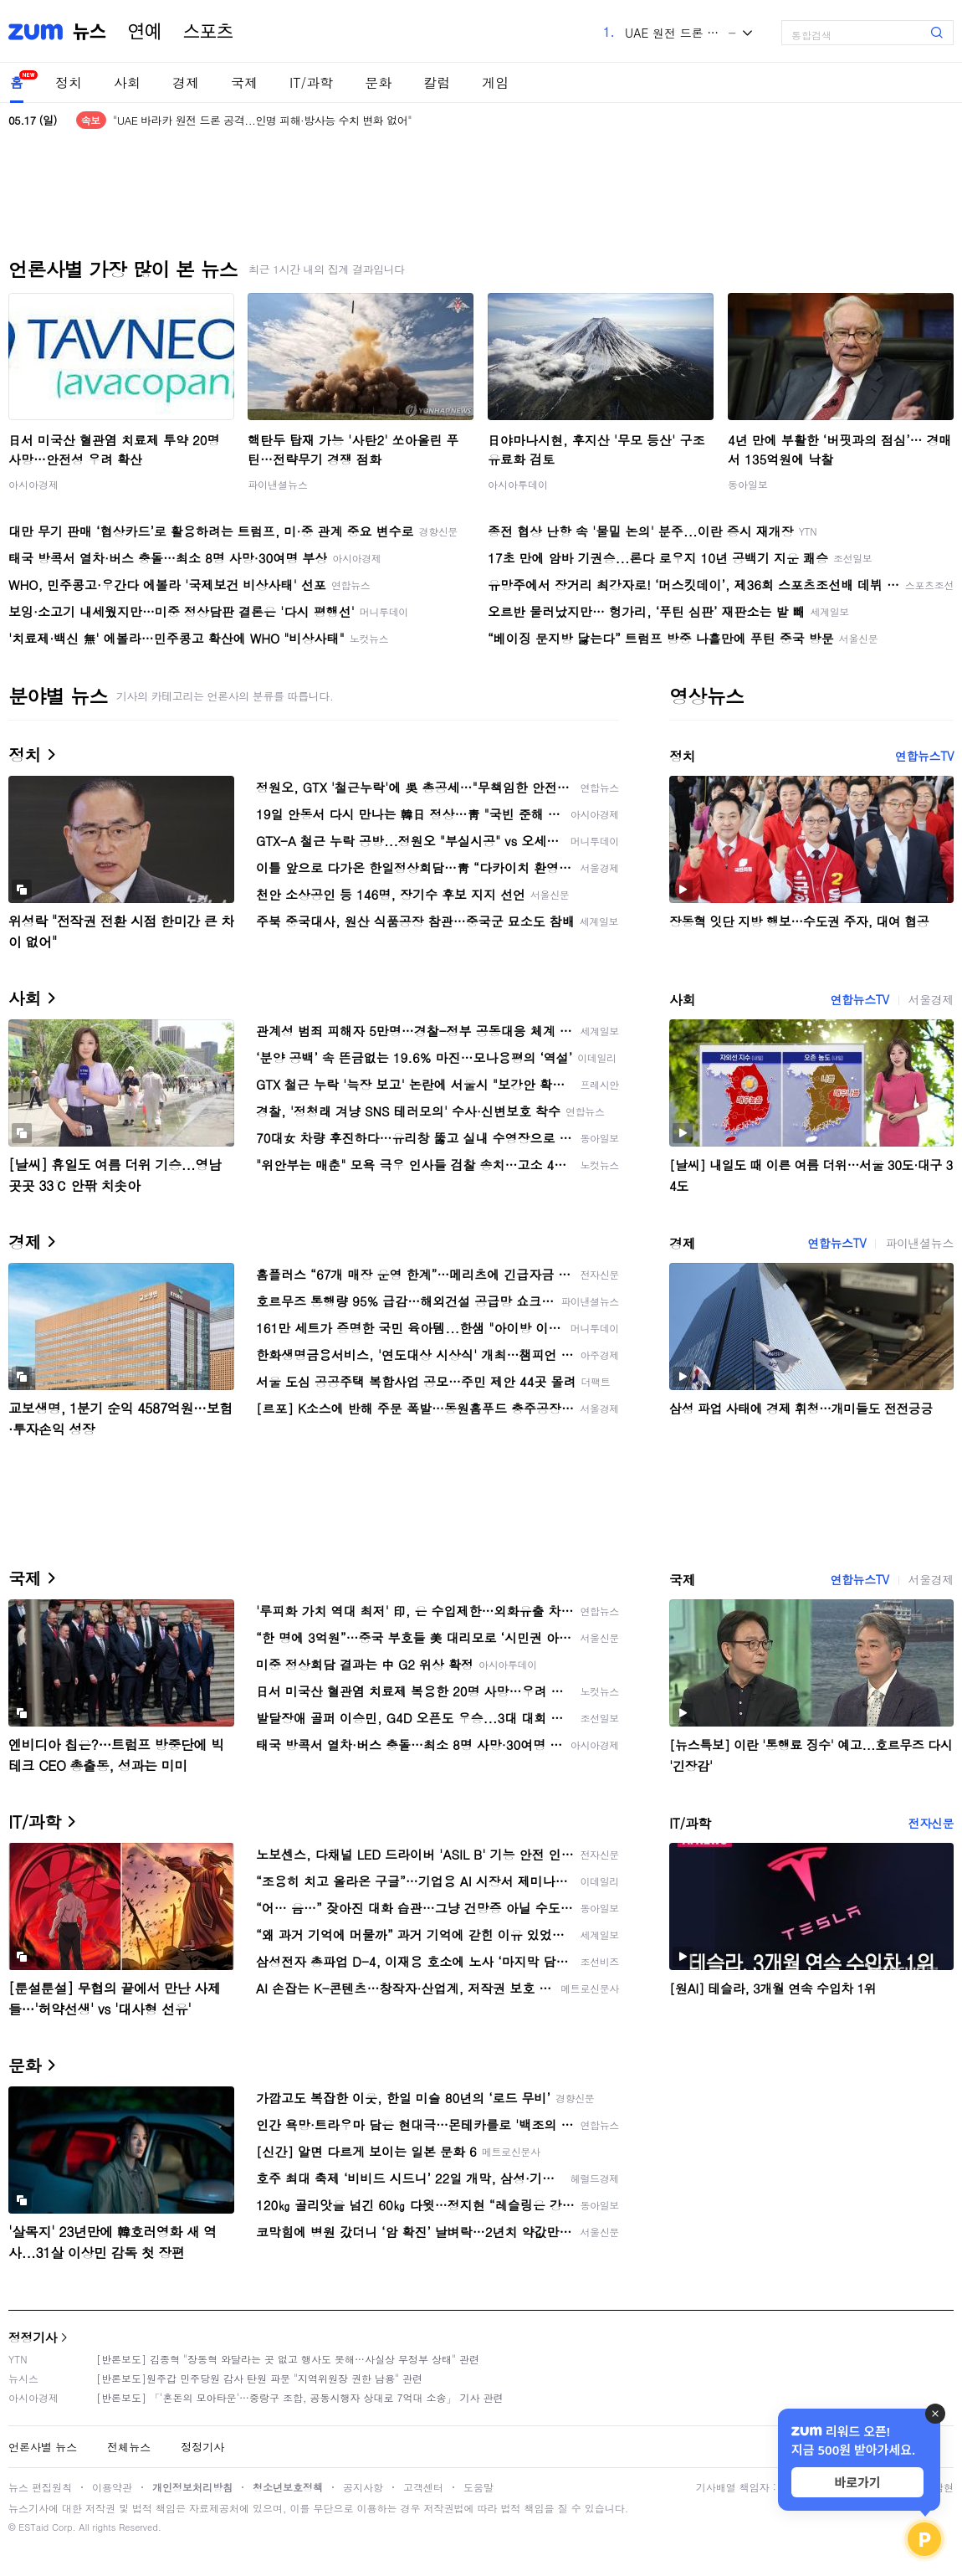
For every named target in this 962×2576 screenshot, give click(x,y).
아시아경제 (33, 484)
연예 (144, 32)
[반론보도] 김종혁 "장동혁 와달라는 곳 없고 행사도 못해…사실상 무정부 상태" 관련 (287, 2359)
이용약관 (112, 2487)
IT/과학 (311, 82)
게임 (495, 82)
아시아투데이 (518, 484)
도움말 (478, 2487)
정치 (68, 82)
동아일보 (748, 484)
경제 (185, 82)
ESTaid (33, 2527)
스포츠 (208, 32)
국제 (244, 82)
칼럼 (436, 82)
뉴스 (89, 32)
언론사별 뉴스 (42, 2447)
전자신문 (931, 1822)
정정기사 (32, 2337)
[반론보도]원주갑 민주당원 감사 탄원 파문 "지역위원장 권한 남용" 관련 (259, 2378)
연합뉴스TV (924, 755)
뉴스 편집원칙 (40, 2487)
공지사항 (363, 2487)
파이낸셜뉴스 (278, 484)
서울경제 (931, 999)
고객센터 (423, 2487)
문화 (378, 82)
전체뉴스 (129, 2447)
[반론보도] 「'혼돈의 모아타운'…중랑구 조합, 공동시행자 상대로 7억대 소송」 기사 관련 (300, 2397)
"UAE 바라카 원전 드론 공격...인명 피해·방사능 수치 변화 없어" (262, 120)
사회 (127, 82)
